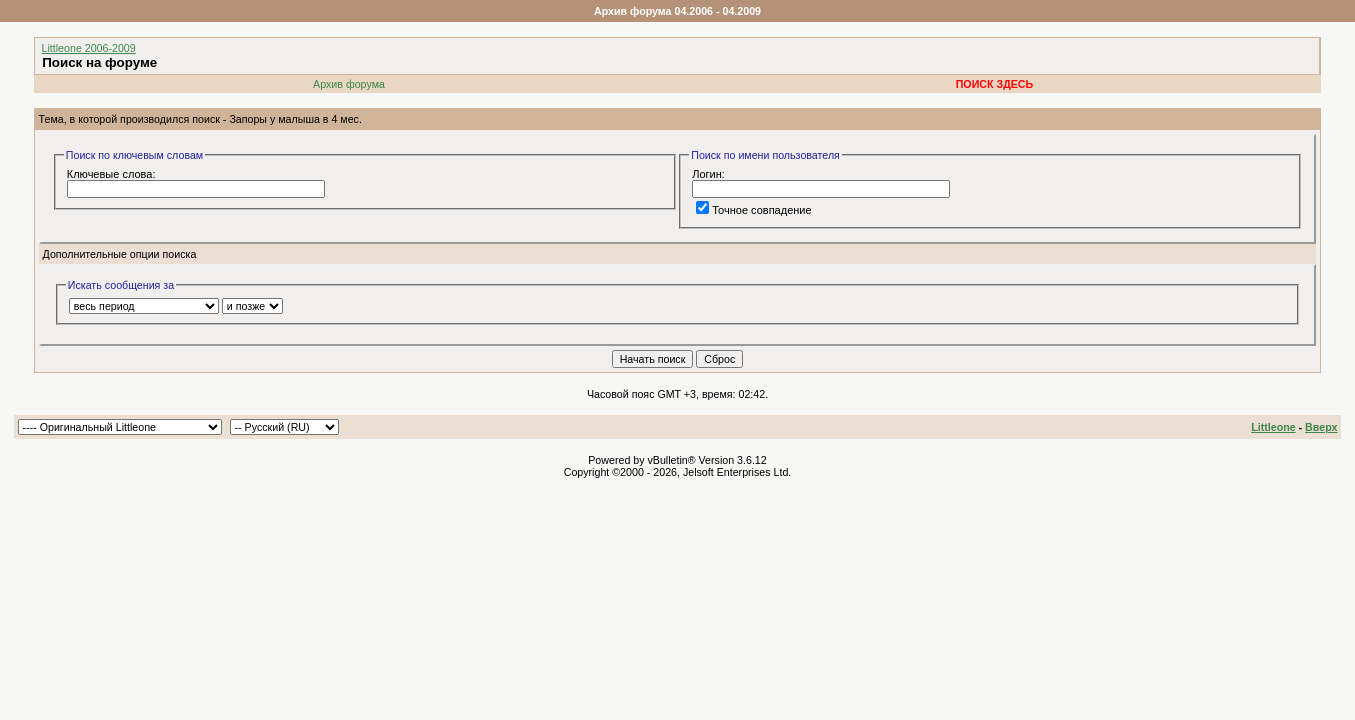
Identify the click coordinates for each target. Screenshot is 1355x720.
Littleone (1273, 427)
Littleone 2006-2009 (89, 48)
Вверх (1321, 427)
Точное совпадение (753, 210)
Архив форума (349, 84)
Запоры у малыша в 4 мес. (295, 119)
